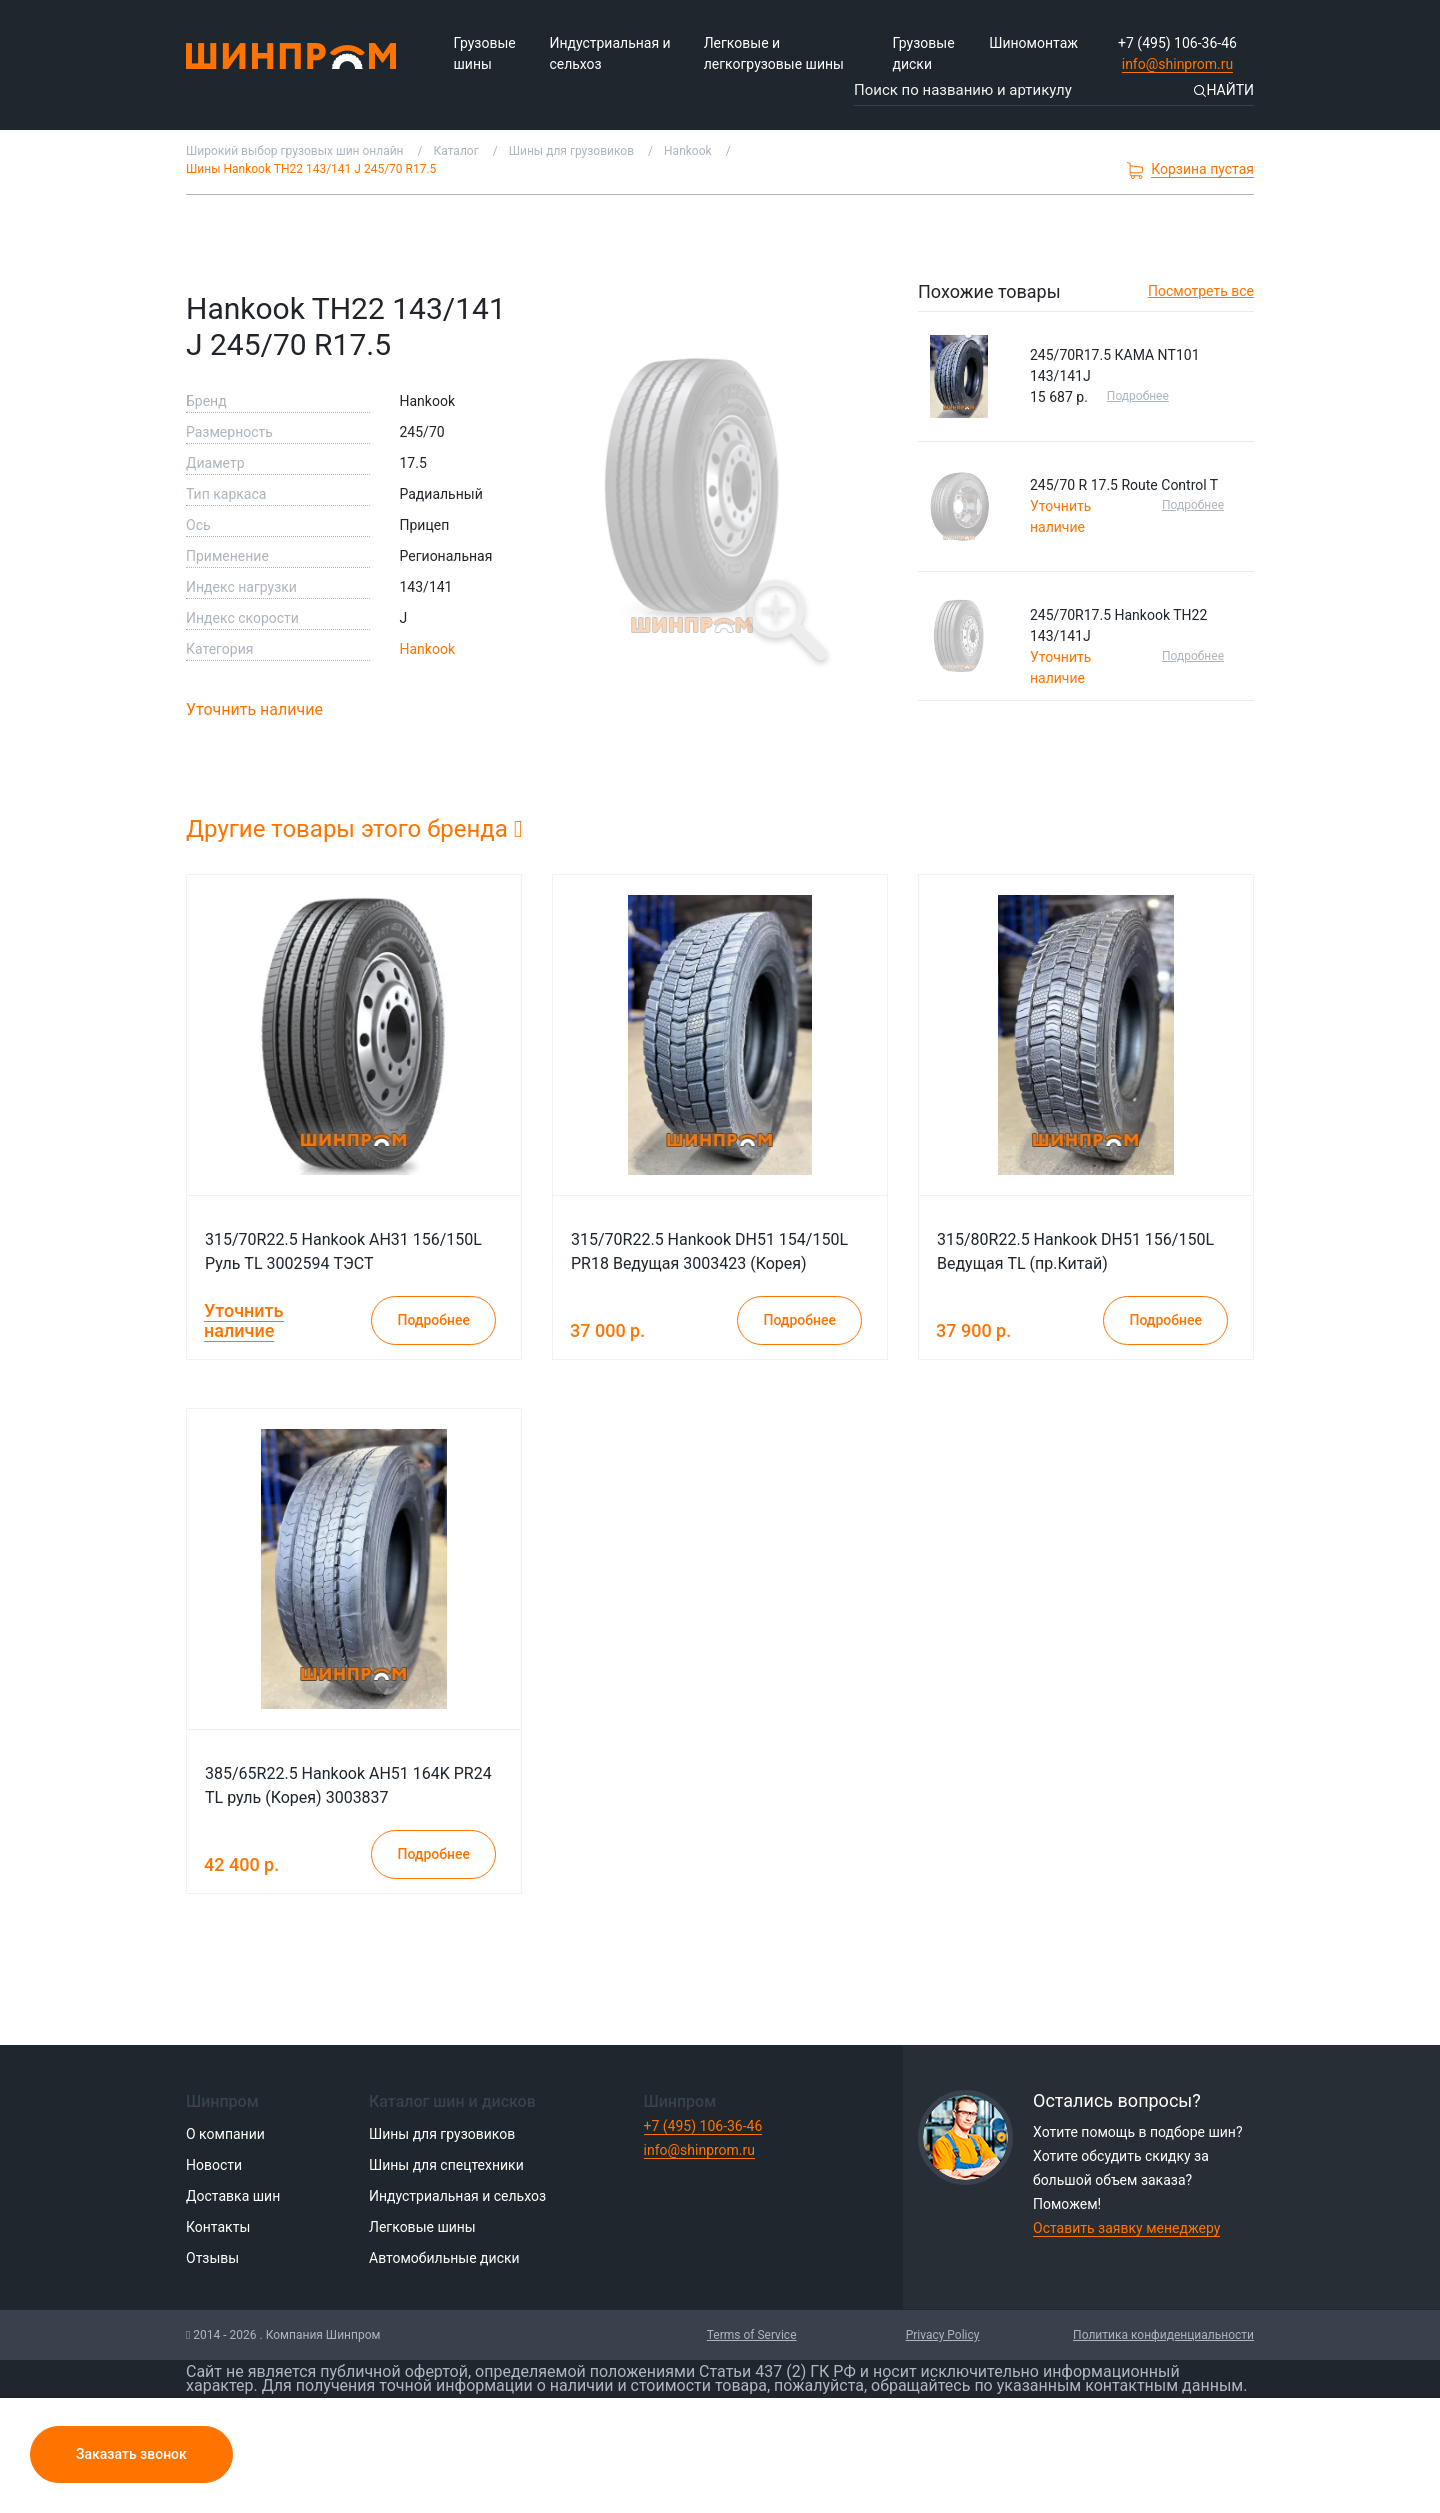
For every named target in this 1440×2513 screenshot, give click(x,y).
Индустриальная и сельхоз (609, 53)
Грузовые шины (485, 53)
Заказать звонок (131, 2454)
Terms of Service (752, 2335)
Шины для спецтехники (446, 2165)
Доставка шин (233, 2196)
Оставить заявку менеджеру (1126, 2228)
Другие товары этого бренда (354, 829)
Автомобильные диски (444, 2258)
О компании (225, 2134)
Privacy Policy (943, 2335)
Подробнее (1138, 396)
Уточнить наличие (254, 709)
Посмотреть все (1201, 291)
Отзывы (212, 2258)
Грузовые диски (923, 53)
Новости (214, 2165)
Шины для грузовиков (442, 2134)
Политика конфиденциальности (1163, 2335)
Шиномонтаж (1033, 43)
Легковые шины (422, 2227)
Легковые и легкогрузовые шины (774, 53)
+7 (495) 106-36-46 (1177, 43)
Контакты (218, 2227)
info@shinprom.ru (1178, 64)
